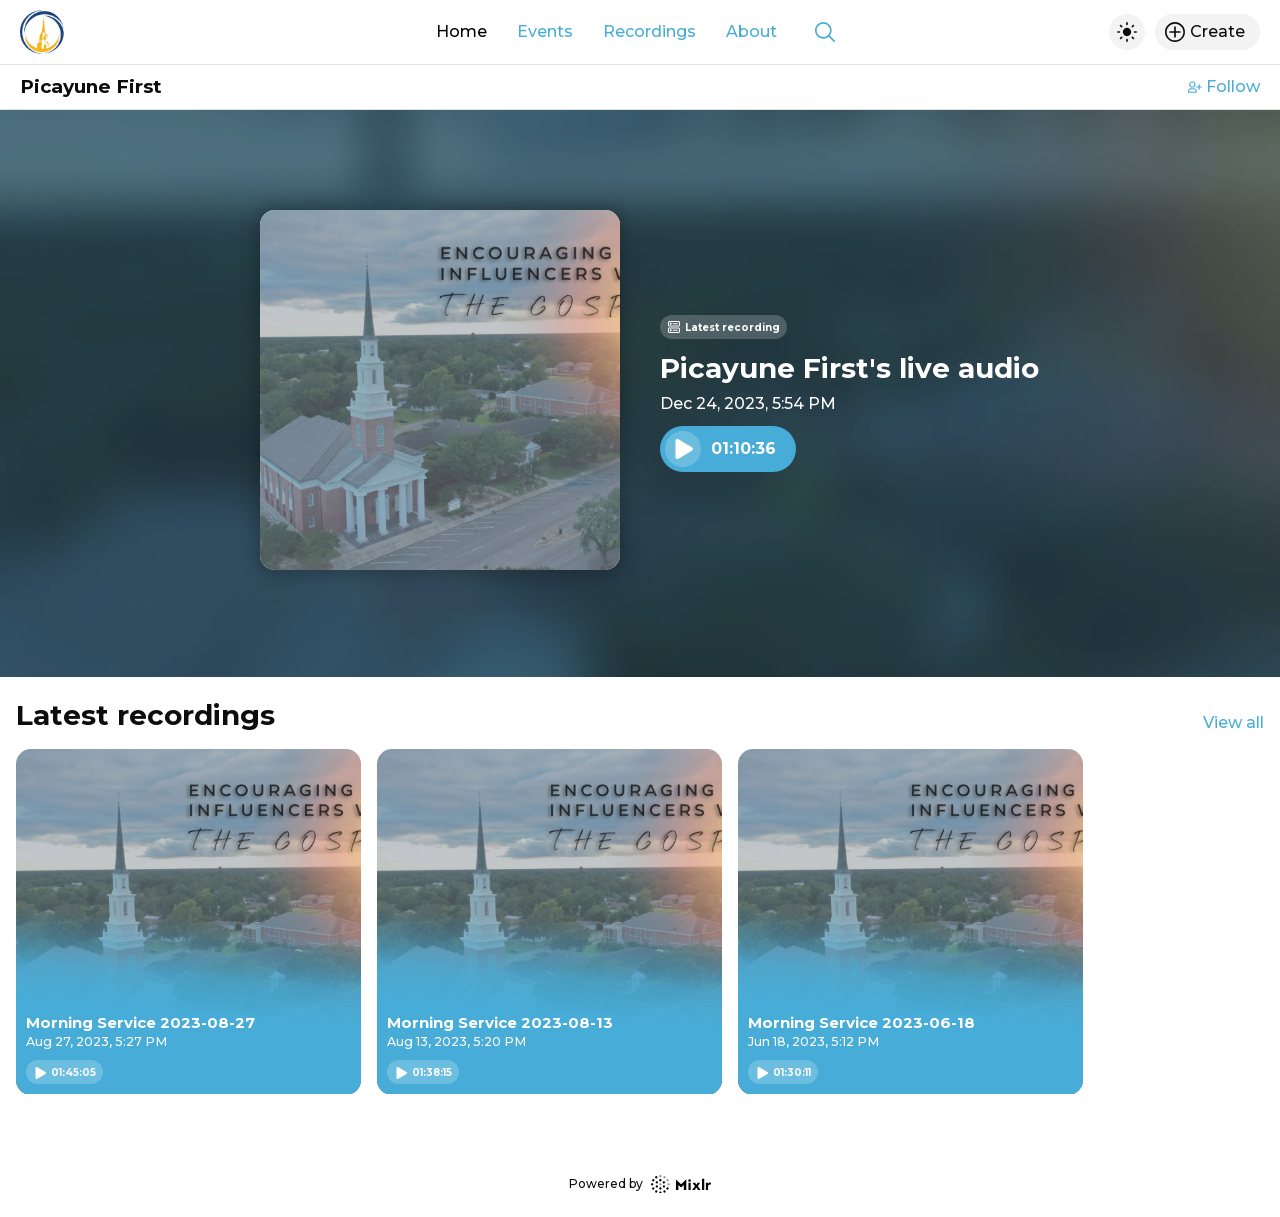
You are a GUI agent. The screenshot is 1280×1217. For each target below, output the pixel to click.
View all (1233, 722)
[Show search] (825, 32)
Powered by (640, 1184)
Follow (1224, 86)
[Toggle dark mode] (1127, 32)
